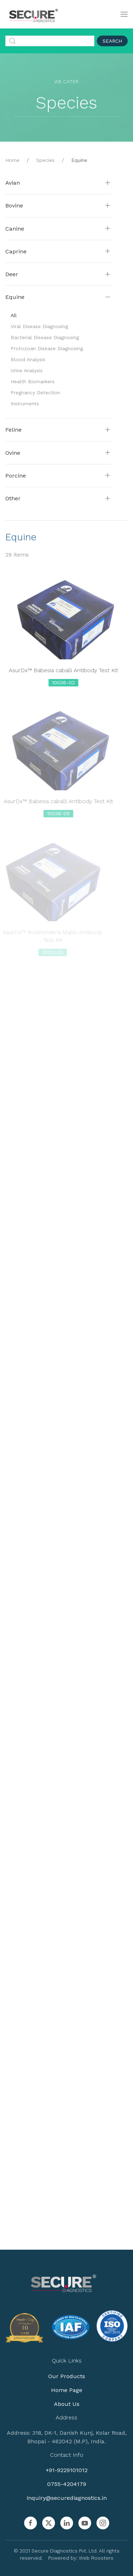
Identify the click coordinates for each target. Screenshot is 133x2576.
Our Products (65, 2376)
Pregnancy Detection (35, 392)
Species (45, 160)
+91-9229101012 (66, 2470)
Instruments (25, 403)
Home (12, 160)
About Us (65, 2404)
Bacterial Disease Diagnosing (45, 337)
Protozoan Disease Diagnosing (47, 348)
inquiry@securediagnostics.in (66, 2498)
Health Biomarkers (33, 381)
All (14, 315)
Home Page (65, 2390)
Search (112, 41)
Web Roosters (95, 2558)
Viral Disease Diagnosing (39, 326)
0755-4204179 (65, 2484)
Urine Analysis (27, 370)
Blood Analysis (28, 359)
